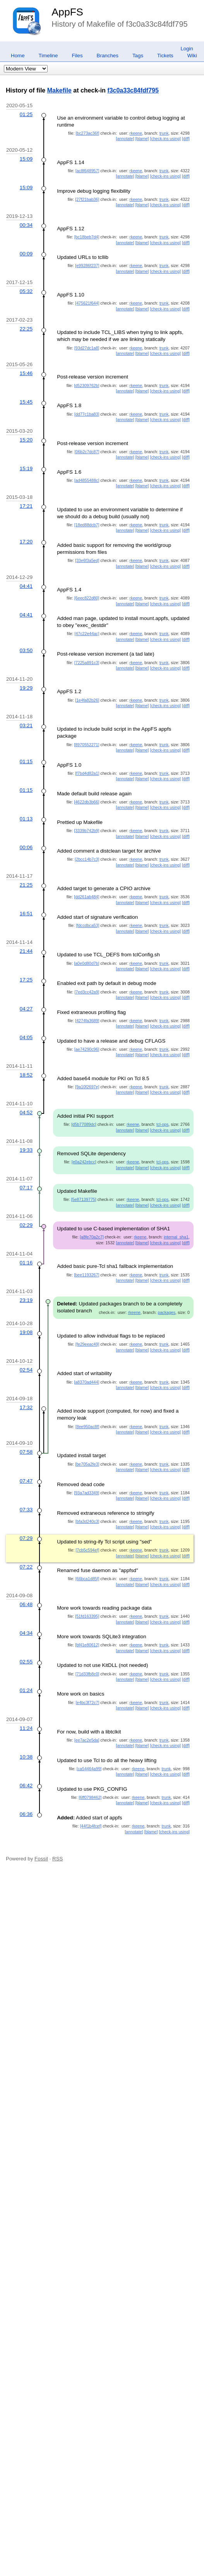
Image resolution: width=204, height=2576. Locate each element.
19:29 (26, 688)
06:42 (26, 1785)
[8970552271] (86, 744)
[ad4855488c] (86, 480)
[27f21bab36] (87, 199)
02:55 (26, 1662)
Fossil (41, 1859)
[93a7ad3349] (86, 1492)
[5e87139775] (83, 1199)
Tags (137, 55)
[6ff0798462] (90, 1797)
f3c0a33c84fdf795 (133, 90)
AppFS (67, 12)
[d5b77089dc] (83, 1124)
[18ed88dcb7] (86, 524)
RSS (57, 1859)
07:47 (26, 1481)
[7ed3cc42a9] (86, 992)
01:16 (26, 1263)
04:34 (26, 1633)
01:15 (26, 761)
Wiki (192, 55)
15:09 (26, 159)
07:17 (26, 1187)
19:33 (26, 1150)
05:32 (26, 291)
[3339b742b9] (86, 830)
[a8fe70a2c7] (92, 1237)
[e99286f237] (87, 265)
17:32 (26, 1407)
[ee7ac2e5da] (86, 1740)
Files (77, 55)
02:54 (26, 1370)
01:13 (26, 819)
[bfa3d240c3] (87, 1521)
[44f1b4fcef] (91, 1826)
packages (166, 1312)
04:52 (26, 1112)
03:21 (26, 725)
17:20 (26, 542)
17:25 (26, 980)
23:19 (26, 1300)
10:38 (26, 1757)
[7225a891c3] (86, 662)
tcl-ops (162, 1124)
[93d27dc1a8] (86, 348)
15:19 (26, 468)
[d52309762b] (86, 385)
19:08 (26, 1332)
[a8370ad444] (86, 1382)
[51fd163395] (87, 1616)
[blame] (142, 138)
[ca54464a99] (89, 1768)
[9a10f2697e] (87, 1086)
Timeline (48, 55)
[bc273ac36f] (87, 133)
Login (186, 48)
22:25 (26, 329)
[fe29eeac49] (87, 1344)
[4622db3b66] (86, 802)
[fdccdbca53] (87, 925)
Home (18, 55)
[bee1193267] (86, 1275)
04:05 (26, 1037)
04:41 (26, 586)
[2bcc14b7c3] (87, 859)
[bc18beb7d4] (86, 237)
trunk (164, 133)
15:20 (26, 440)
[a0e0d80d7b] (86, 963)
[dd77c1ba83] (86, 414)
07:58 (26, 1452)
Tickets (165, 55)
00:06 (26, 847)
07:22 (26, 1567)
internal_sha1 (176, 1237)
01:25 (26, 114)
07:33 (26, 1509)
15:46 (26, 373)
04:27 (26, 1009)
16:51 (26, 913)
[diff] (186, 138)
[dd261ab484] (86, 896)
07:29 (26, 1538)
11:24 (26, 1728)
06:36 (26, 1814)
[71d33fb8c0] (87, 1674)
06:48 (26, 1604)
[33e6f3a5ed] (87, 560)
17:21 (26, 506)
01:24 (26, 1690)
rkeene (136, 133)
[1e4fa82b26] (87, 700)
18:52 (26, 1075)
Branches (107, 55)
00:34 (26, 225)
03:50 (26, 650)
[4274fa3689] (87, 1020)
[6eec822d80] (86, 598)
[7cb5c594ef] (87, 1550)
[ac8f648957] (87, 170)
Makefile (59, 90)
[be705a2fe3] (87, 1464)
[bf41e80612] (87, 1645)
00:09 (26, 254)
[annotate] (125, 138)
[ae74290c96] (86, 1049)
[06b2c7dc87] (86, 451)
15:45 (26, 402)
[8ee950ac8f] (87, 1426)
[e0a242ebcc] (84, 1162)
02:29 (26, 1225)
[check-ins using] (165, 138)
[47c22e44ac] (86, 633)
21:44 (26, 951)
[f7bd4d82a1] (87, 773)
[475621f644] (87, 303)
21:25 (26, 885)
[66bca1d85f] (87, 1578)
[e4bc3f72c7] (87, 1702)
